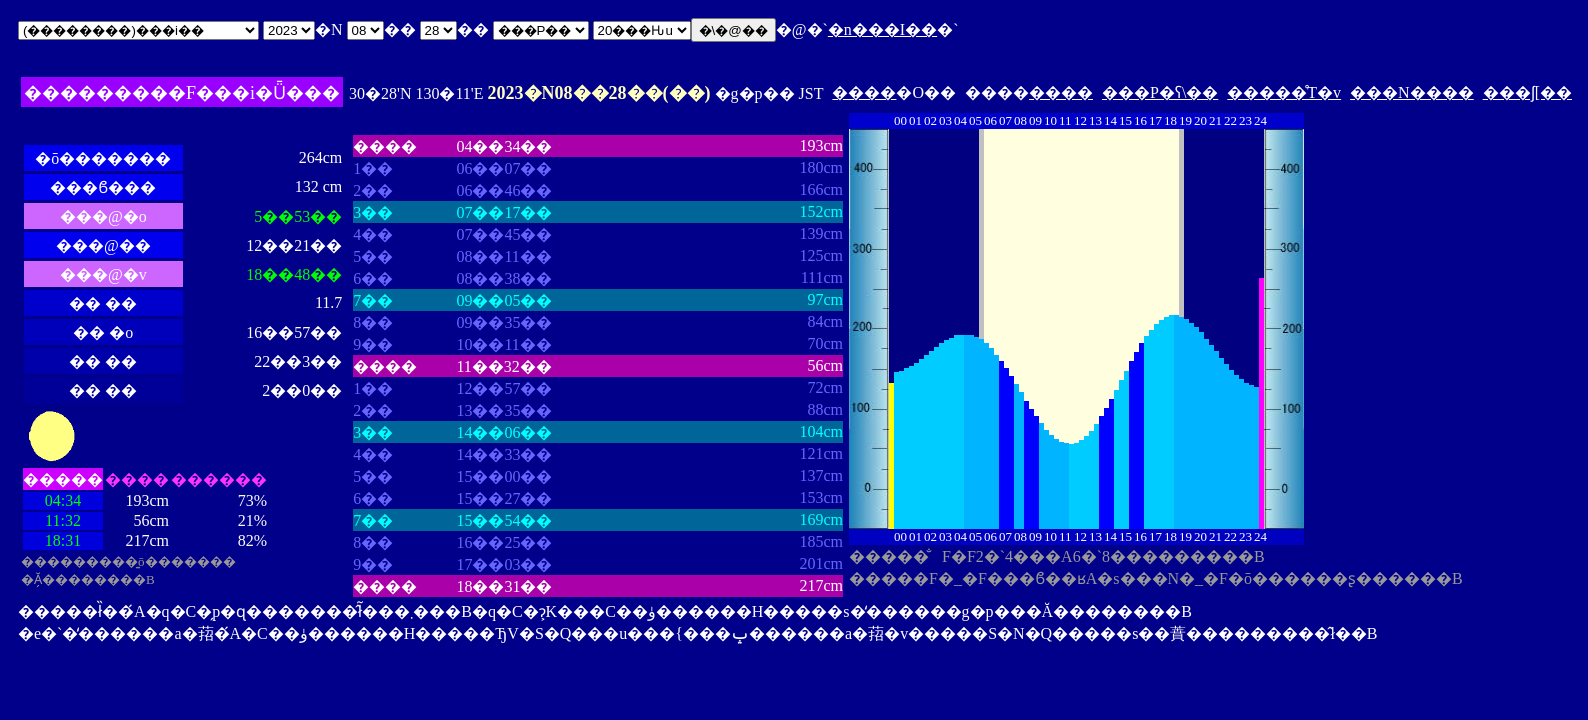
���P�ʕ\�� (1160, 92)
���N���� (1412, 92)
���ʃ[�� (1527, 92)
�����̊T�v (1284, 92)
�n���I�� (882, 29)
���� (864, 92)
